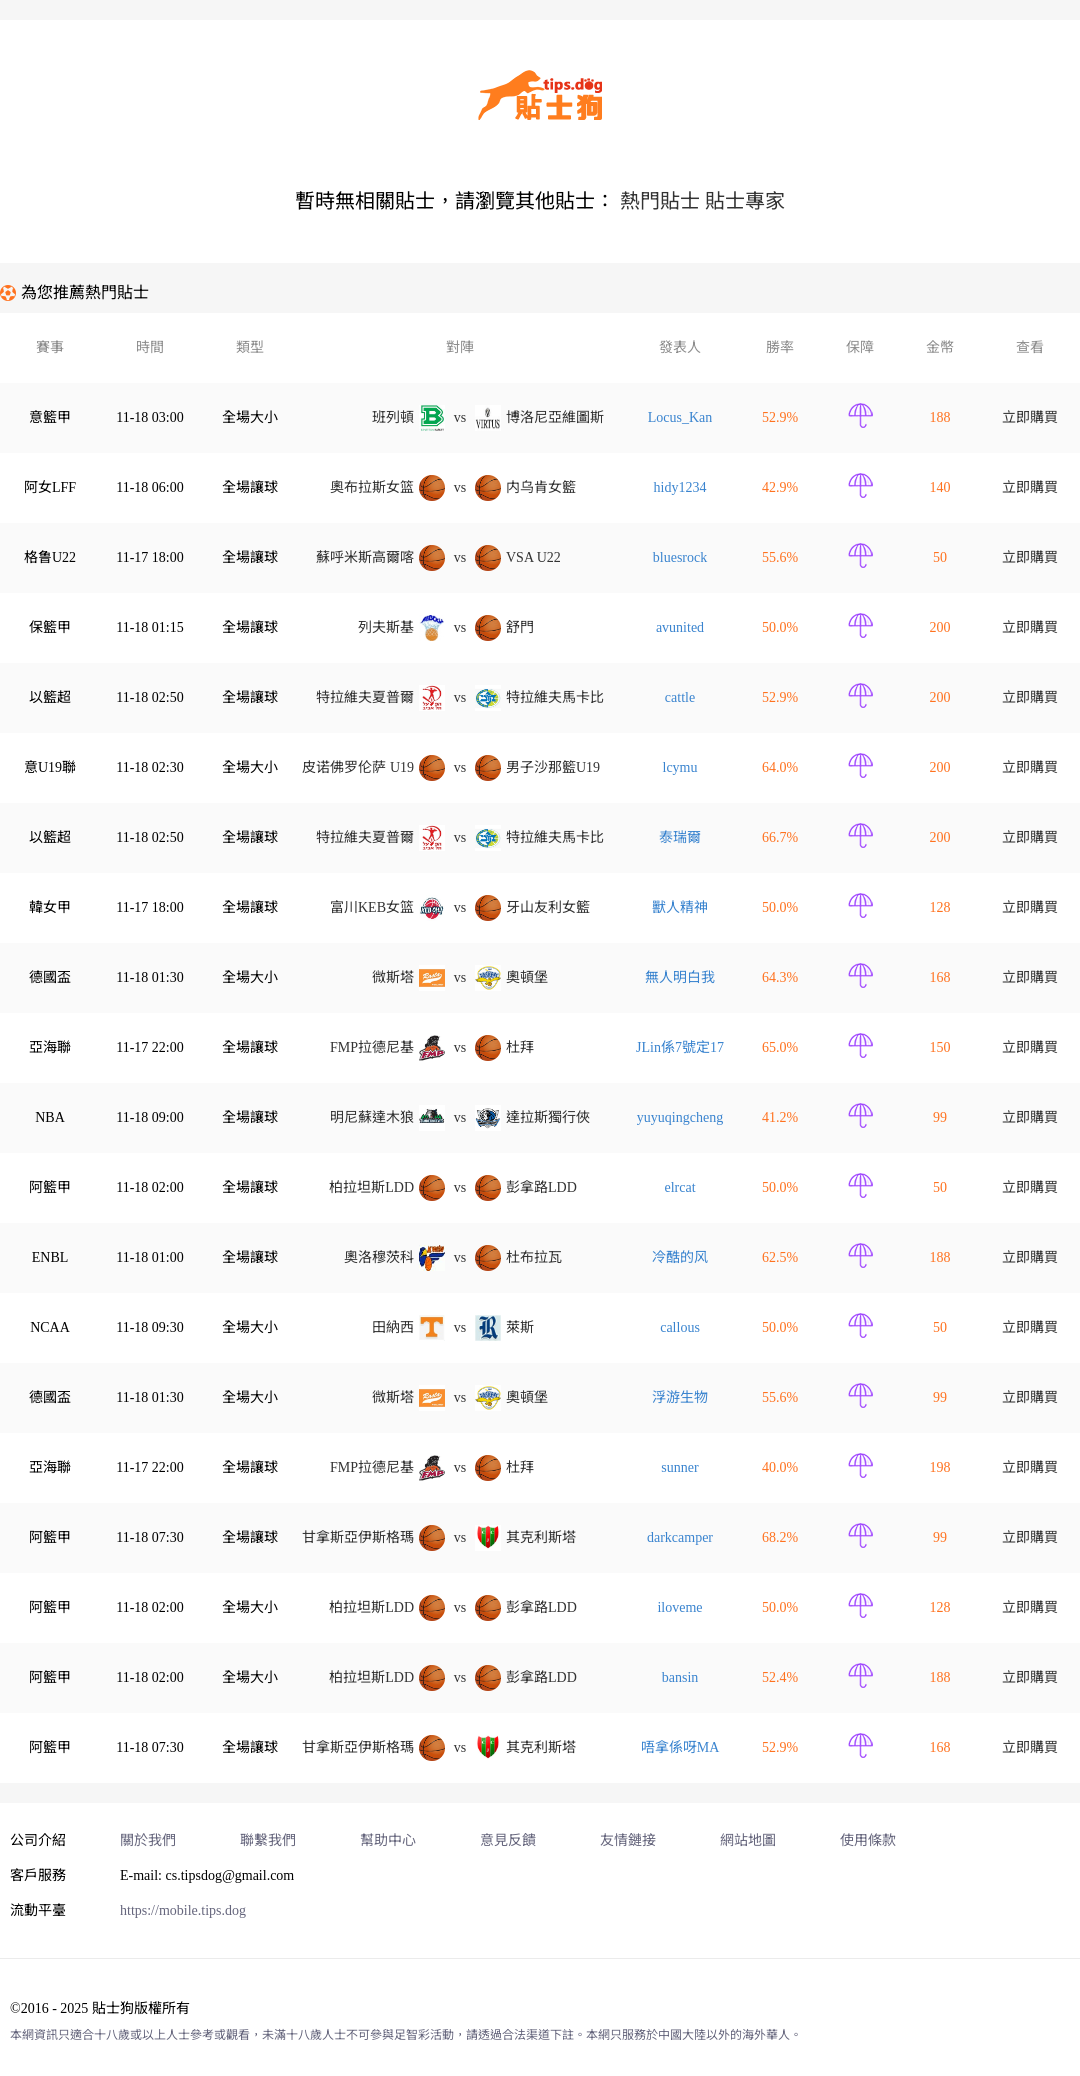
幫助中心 (388, 1840)
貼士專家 (745, 201)
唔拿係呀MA (680, 1747)
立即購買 (1030, 417)
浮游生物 (680, 1397)
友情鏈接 (628, 1840)
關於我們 (148, 1840)
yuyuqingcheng (680, 1117)
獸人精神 (680, 907)
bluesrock (680, 557)
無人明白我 (680, 977)
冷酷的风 (680, 1257)
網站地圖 (748, 1840)
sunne (679, 1467)
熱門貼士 (660, 201)
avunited (680, 627)
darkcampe (680, 1537)
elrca (679, 1187)
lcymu (680, 767)
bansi (680, 1677)
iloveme (679, 1607)
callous (680, 1327)
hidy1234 (680, 487)
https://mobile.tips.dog (183, 1910)
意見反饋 (508, 1840)
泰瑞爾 (680, 837)
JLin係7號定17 (680, 1047)
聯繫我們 (268, 1840)
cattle (680, 697)
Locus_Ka (680, 417)
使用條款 (868, 1840)
